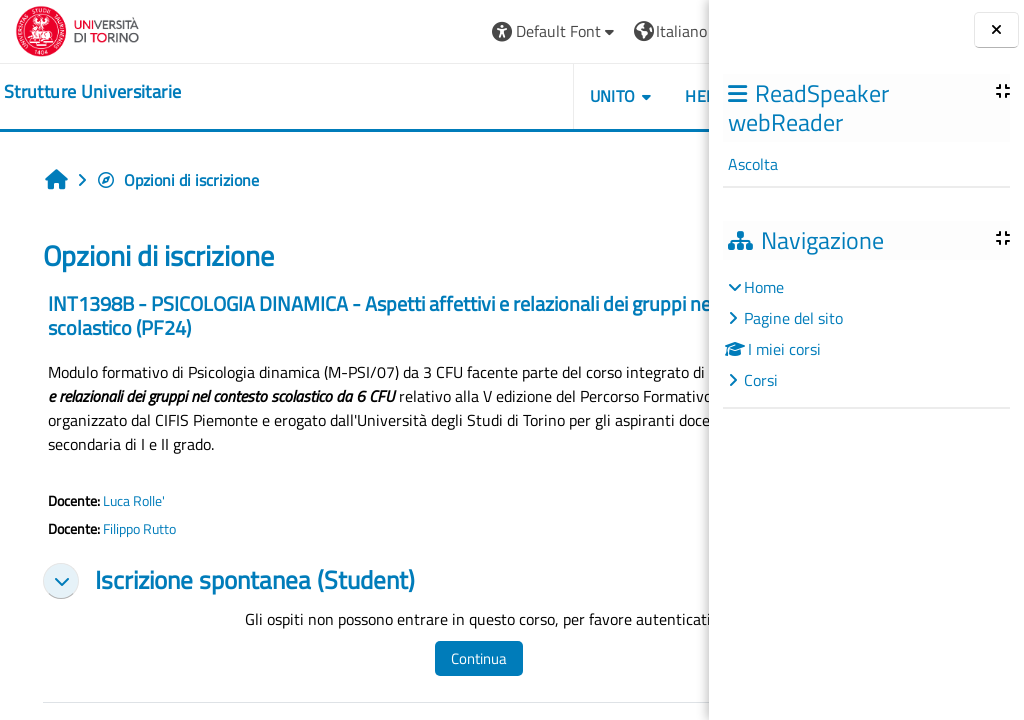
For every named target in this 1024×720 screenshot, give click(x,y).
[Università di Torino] (77, 29)
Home (764, 287)
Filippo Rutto (139, 529)
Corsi (761, 380)
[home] (92, 92)
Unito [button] (479, 96)
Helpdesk (589, 96)
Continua (446, 658)
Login (659, 31)
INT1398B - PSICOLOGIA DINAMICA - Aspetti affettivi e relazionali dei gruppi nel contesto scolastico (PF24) (338, 315)
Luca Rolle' (134, 501)
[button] (421, 31)
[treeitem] (866, 333)
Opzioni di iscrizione (177, 180)
